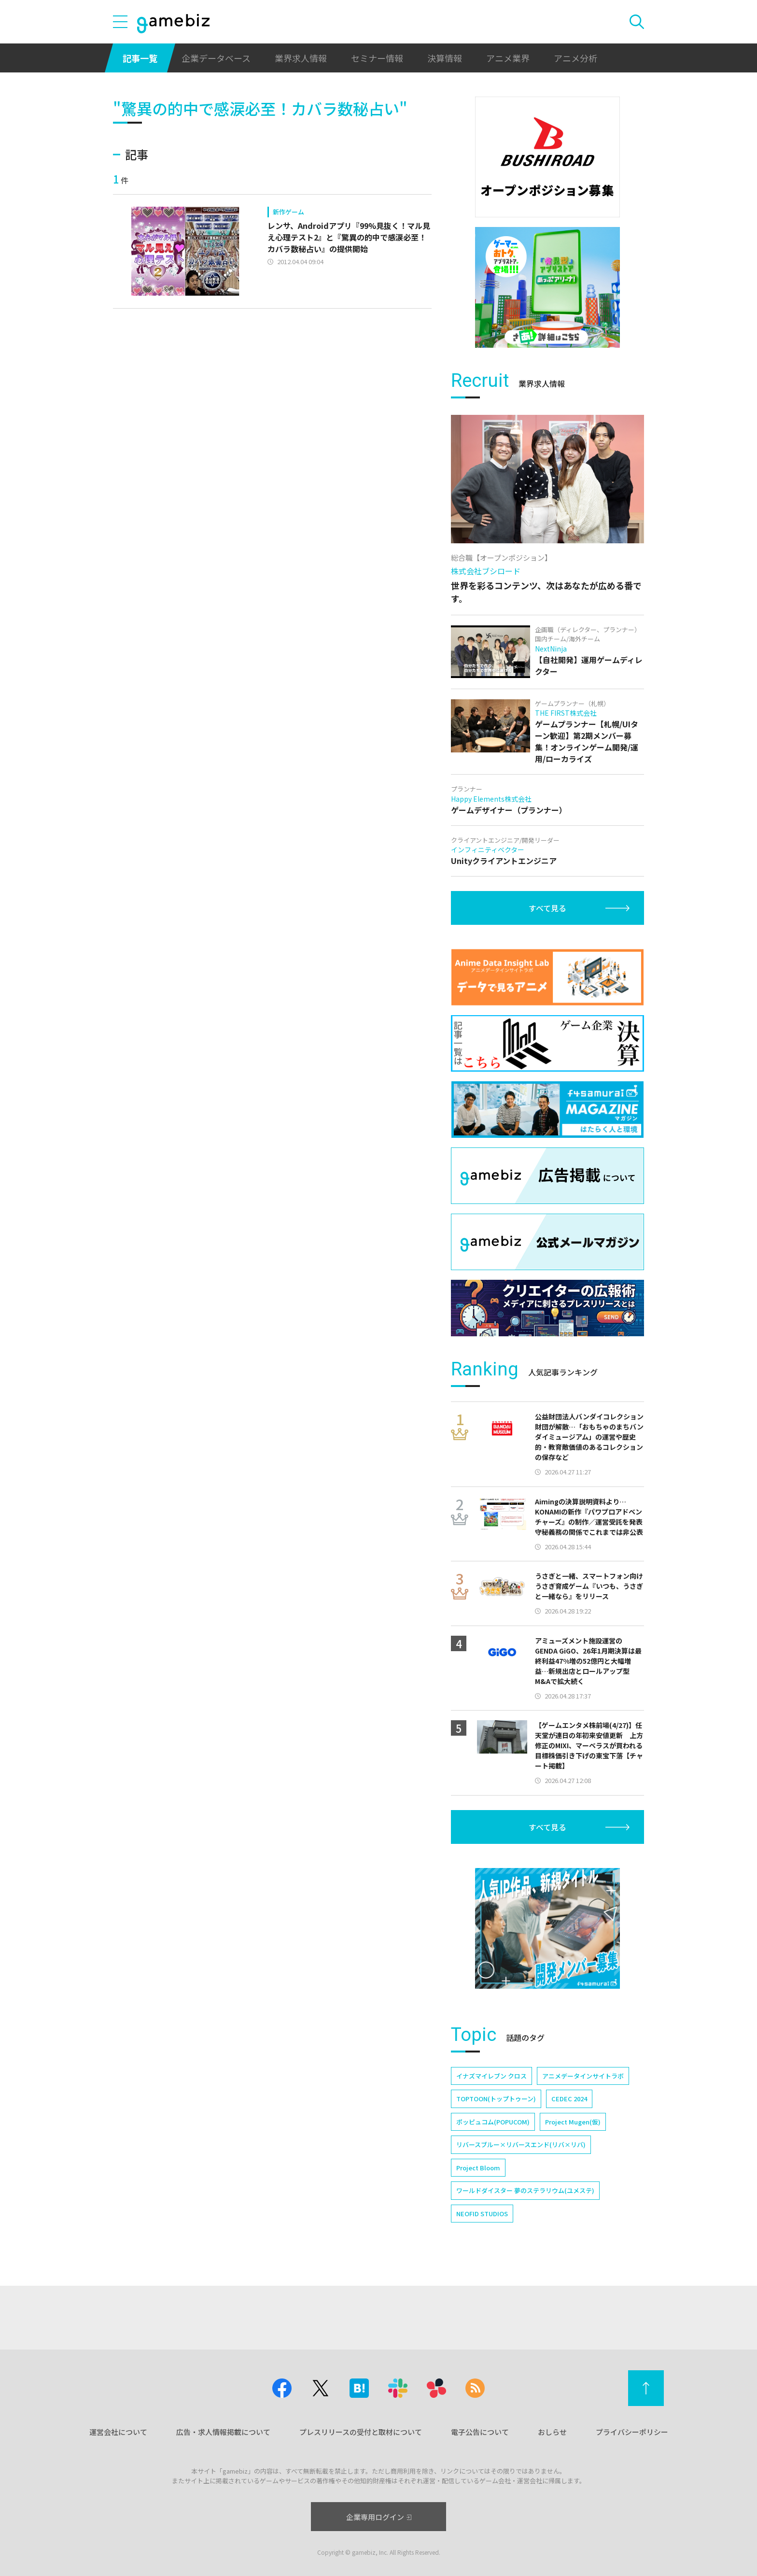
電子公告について (480, 2432)
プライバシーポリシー (632, 2432)
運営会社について (118, 2432)
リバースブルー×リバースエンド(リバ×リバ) (521, 2144)
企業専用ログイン (378, 2517)
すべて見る (547, 908)
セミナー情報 (377, 58)
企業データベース (216, 58)
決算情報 (444, 58)
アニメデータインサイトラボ (583, 2076)
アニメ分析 (575, 58)
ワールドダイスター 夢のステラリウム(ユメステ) (525, 2190)
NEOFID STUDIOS (482, 2213)
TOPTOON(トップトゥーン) (496, 2098)
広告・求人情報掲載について (223, 2432)
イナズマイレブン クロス (491, 2076)
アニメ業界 (508, 58)
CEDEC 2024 (569, 2098)
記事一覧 (140, 58)
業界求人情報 (301, 58)
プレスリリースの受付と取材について (360, 2432)
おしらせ (552, 2432)
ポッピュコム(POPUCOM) (493, 2121)
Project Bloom (478, 2167)
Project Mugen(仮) (573, 2121)
